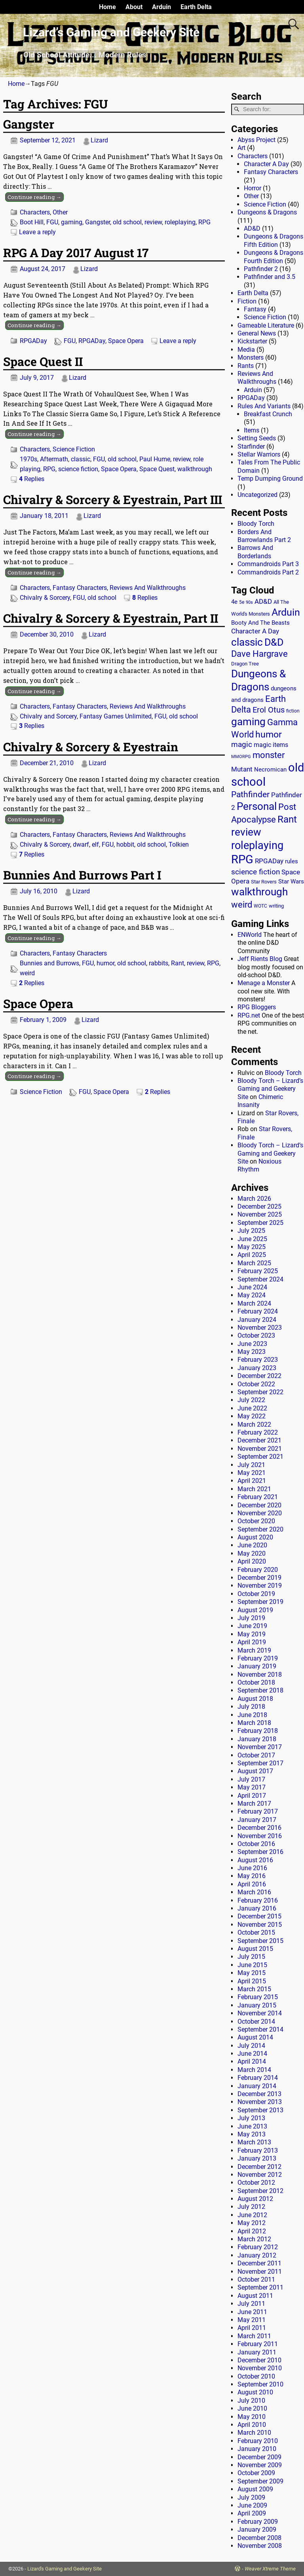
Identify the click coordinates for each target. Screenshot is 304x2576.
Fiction (247, 301)
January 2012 (257, 2255)
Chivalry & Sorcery (45, 597)
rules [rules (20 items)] (291, 861)
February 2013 (258, 2150)
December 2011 (259, 2263)
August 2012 (255, 2199)
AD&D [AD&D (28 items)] (263, 601)
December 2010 (259, 2360)
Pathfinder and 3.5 (269, 277)
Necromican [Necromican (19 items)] (270, 769)
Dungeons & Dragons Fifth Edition (273, 240)
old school (127, 222)
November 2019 (260, 1585)
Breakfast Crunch (268, 414)
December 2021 (259, 1440)
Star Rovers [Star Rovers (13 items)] (264, 882)
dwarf (81, 844)
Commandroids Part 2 (268, 572)
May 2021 (252, 1473)
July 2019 (251, 1618)
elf (95, 844)
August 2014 (255, 2037)
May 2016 (252, 1876)
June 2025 (252, 1239)
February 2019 (258, 1658)
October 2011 (256, 2279)
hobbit (125, 844)
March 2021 (254, 1489)
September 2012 (260, 2191)
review (153, 222)
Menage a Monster (264, 983)
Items (251, 430)
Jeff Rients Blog (260, 959)
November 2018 (260, 1674)
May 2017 (252, 1787)
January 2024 (257, 1319)
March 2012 (254, 2239)
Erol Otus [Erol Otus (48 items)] (269, 710)
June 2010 (252, 2408)
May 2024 (252, 1295)
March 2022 (254, 1424)
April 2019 (252, 1642)
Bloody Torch (256, 523)
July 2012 (251, 2206)
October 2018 (256, 1682)
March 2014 (254, 2070)
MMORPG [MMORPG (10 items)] (241, 756)
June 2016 (252, 1868)
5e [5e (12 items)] (241, 602)
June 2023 (252, 1344)
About (133, 7)
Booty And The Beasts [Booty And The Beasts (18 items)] (260, 623)
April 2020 (252, 1561)
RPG (204, 222)
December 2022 (259, 1376)
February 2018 (258, 1730)
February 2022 (258, 1432)
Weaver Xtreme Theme (270, 2569)
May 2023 (252, 1351)
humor (105, 963)
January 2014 (257, 2086)
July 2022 (251, 1400)
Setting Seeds (257, 438)
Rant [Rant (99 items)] (287, 819)
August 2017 (255, 1771)
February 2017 (258, 1811)
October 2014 (256, 2021)
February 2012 (258, 2247)
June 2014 (252, 2053)
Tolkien (179, 844)
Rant (177, 963)
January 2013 (257, 2158)
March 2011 (254, 2336)
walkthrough (194, 469)
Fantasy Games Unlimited (116, 716)
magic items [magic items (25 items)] (271, 745)
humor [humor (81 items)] (268, 734)
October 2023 (256, 1335)
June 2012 (252, 2215)
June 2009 (252, 2505)
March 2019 (254, 1650)
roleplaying (180, 222)
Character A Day (266, 164)
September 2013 (260, 2110)
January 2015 (257, 2005)
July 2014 (251, 2045)
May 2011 (252, 2320)
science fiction (78, 469)
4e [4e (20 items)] (234, 601)
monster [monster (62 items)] (269, 755)
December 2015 (259, 1916)
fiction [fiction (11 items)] (293, 711)
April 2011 (252, 2327)
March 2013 (254, 2142)
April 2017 (252, 1795)
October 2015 (256, 1932)
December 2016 (259, 1827)
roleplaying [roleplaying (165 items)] (257, 845)
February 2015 (258, 1997)
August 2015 (255, 1948)
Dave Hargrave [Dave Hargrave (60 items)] (259, 654)
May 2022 (252, 1416)
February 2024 (258, 1311)
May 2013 (252, 2134)
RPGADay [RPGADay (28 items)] (269, 861)
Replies (31, 479)
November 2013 (260, 2102)
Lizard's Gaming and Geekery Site (64, 2569)
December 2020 (259, 1505)
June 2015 (252, 1965)
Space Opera (126, 341)
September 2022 (260, 1392)
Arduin (161, 7)
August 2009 (255, 2489)
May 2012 (252, 2223)
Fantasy (255, 309)
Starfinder (251, 446)
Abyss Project (257, 140)
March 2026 (254, 1198)
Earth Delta (196, 7)
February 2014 (258, 2077)
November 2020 (260, 1513)
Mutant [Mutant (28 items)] (242, 769)
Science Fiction (74, 449)
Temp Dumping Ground (270, 478)
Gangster (28, 124)
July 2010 (251, 2400)
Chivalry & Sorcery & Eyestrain (90, 746)
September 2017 (260, 1763)
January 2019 (257, 1666)
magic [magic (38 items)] (241, 744)
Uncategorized (257, 495)
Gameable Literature (266, 325)
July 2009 (251, 2497)
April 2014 (252, 2061)
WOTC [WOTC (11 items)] (260, 906)
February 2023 (258, 1359)
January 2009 (257, 2529)
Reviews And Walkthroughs (148, 587)
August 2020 (255, 1537)
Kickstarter (252, 341)
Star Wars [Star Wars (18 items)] (291, 881)
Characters (35, 212)
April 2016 (252, 1884)
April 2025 (252, 1255)
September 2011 (260, 2287)
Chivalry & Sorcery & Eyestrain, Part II (110, 618)
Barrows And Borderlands (255, 551)
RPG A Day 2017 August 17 (75, 252)
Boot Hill (32, 222)
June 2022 (252, 1408)
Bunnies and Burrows (49, 963)
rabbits (158, 963)
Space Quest (157, 469)
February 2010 (258, 2441)
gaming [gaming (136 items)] (248, 722)
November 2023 (260, 1327)
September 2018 (260, 1690)
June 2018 (252, 1715)
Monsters (251, 357)
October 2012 (256, 2182)
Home (107, 7)
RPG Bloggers (257, 1007)
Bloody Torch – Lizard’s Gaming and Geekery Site (270, 1089)
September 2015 (260, 1941)
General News (257, 333)
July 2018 (251, 1706)
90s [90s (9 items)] (249, 602)
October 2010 (256, 2376)
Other (60, 212)
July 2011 (251, 2303)
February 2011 (258, 2344)
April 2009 (252, 2513)
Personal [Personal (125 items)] (257, 806)
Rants (246, 366)
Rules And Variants (264, 406)
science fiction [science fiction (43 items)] (255, 871)
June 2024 (252, 1287)
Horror (252, 188)
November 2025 (260, 1214)
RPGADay (33, 341)
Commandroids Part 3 (268, 564)
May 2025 (252, 1247)
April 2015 (252, 1981)
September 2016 (260, 1852)
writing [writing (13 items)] (276, 906)
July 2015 (251, 1956)
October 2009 (256, 2473)
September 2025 (260, 1222)
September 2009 (260, 2481)
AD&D (252, 228)
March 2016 (254, 1892)
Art (241, 148)
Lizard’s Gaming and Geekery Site (111, 32)
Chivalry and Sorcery (48, 716)
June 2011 (252, 2312)
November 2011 (260, 2271)
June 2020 (252, 1545)
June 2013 (252, 2126)
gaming (71, 222)
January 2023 (257, 1368)
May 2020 (252, 1553)
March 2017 (254, 1803)
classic (80, 459)
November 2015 (260, 1924)
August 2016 (255, 1860)
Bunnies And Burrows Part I (82, 875)
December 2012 (259, 2166)
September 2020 (260, 1529)
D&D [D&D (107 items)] (273, 642)
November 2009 (260, 2465)
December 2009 (259, 2457)
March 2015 (254, 1989)
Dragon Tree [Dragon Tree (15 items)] (245, 664)
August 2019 (255, 1610)
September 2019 (260, 1601)
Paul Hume (154, 459)
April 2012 (252, 2231)
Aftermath (54, 459)
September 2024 (260, 1279)
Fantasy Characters (80, 587)
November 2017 (260, 1747)
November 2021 (260, 1448)
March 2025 (254, 1263)
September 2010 (260, 2384)
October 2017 (256, 1755)
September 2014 (260, 2029)
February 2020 (258, 1569)
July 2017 (251, 1779)
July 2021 (251, 1465)
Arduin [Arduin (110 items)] (286, 612)
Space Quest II (43, 361)
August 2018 (255, 1698)
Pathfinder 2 (261, 269)
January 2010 (257, 2449)
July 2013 (251, 2118)
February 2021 (258, 1497)
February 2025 (258, 1271)
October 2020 (256, 1521)
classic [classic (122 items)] (247, 642)
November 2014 (260, 2013)
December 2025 (259, 1206)
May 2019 (252, 1634)
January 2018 (257, 1739)
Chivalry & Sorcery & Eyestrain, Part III (112, 499)
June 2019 (252, 1626)
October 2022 (256, 1384)
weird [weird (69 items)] (241, 904)
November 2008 (260, 2545)
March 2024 (254, 1303)
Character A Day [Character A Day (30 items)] (255, 631)
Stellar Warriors (259, 454)
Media (246, 349)
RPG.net (249, 1015)
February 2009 (258, 2521)
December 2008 (259, 2538)
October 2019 (256, 1594)
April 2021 (252, 1480)
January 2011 (257, 2352)
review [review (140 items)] (246, 832)
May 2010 (252, 2417)
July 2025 (251, 1230)
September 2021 (260, 1456)
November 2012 (260, 2174)
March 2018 (254, 1723)
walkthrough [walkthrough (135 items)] (259, 892)
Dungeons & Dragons (267, 212)
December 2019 (259, 1577)
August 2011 (255, 2295)
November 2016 (260, 1836)
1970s (28, 459)
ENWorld (250, 934)
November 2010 (260, 2368)
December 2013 (259, 2094)
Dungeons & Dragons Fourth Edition (273, 256)
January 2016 (257, 1908)
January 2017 (257, 1819)
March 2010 (254, 2432)
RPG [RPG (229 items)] (242, 859)
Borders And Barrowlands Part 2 (264, 536)
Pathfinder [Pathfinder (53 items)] (250, 794)
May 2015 (252, 1973)
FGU (52, 222)
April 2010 (252, 2424)
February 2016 (258, 1900)
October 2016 (256, 1844)
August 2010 (255, 2392)
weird (27, 973)
